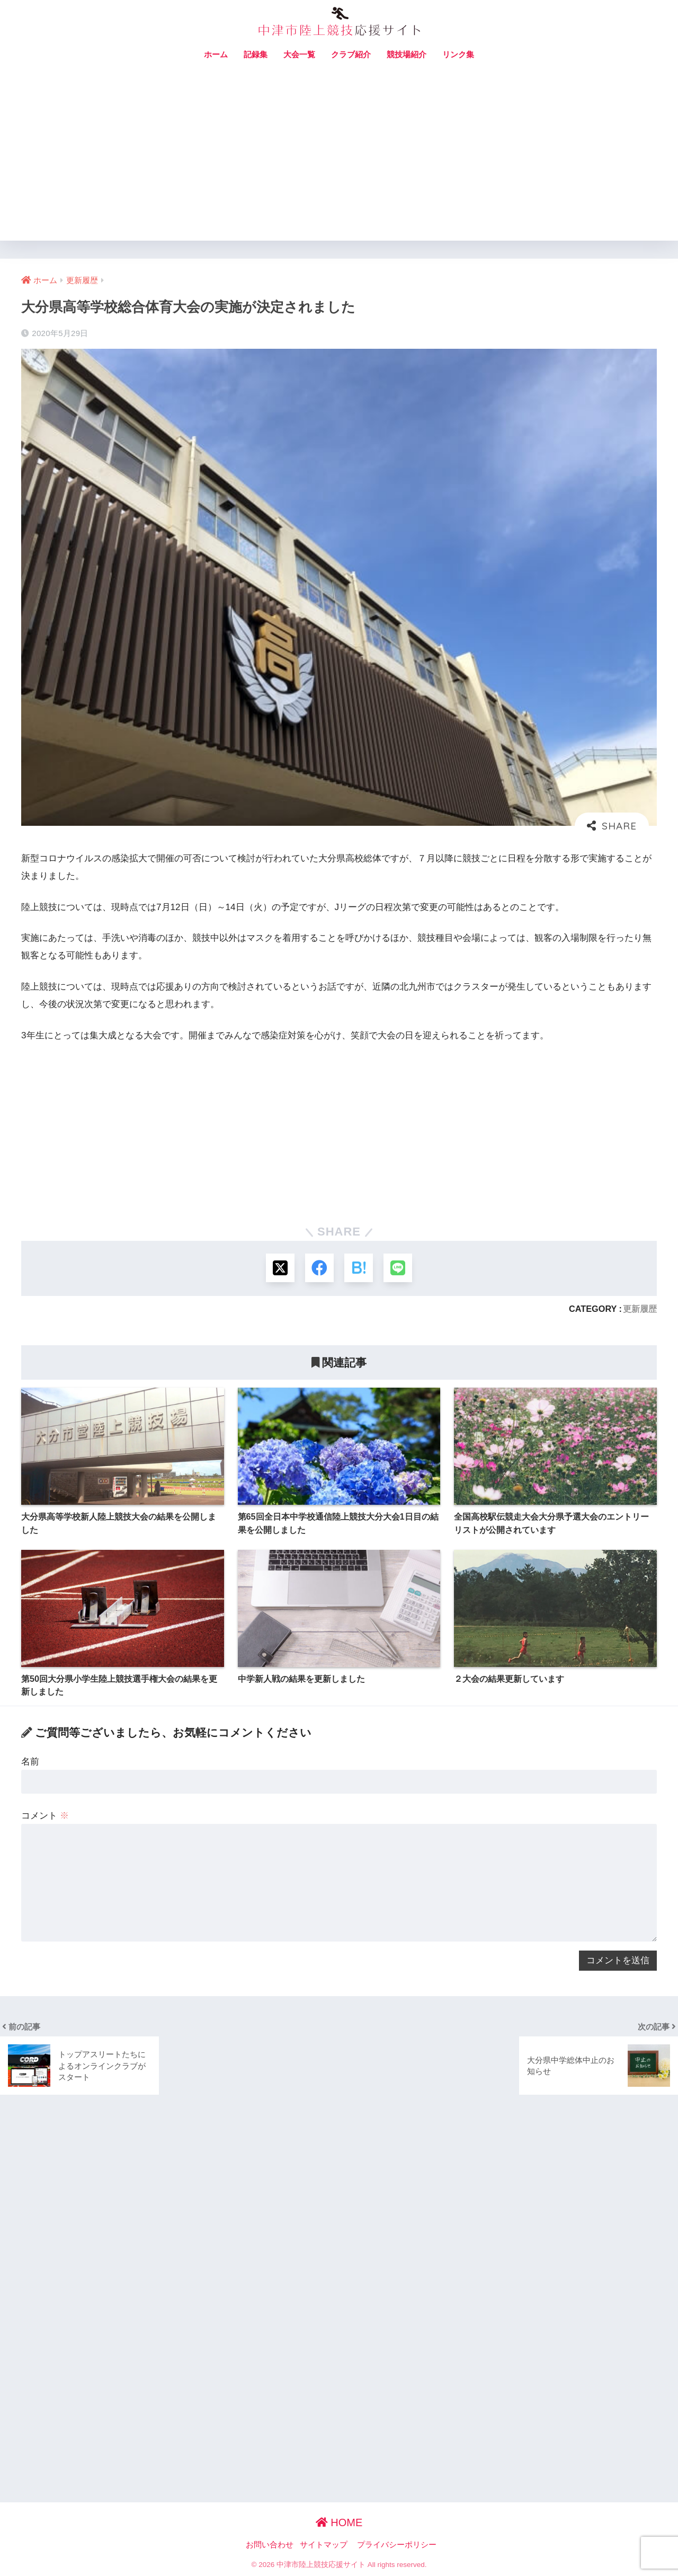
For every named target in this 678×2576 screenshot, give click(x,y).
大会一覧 (299, 54)
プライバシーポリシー (396, 2544)
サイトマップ (323, 2544)
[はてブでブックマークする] (358, 1268)
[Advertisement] (339, 161)
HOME (339, 2522)
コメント (45, 1816)
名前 (30, 1762)
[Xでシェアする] (279, 1268)
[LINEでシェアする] (398, 1268)
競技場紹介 (406, 54)
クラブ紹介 (351, 54)
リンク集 (458, 54)
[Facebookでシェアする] (319, 1268)
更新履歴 (640, 1309)
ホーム (216, 54)
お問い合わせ (269, 2544)
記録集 (255, 54)
